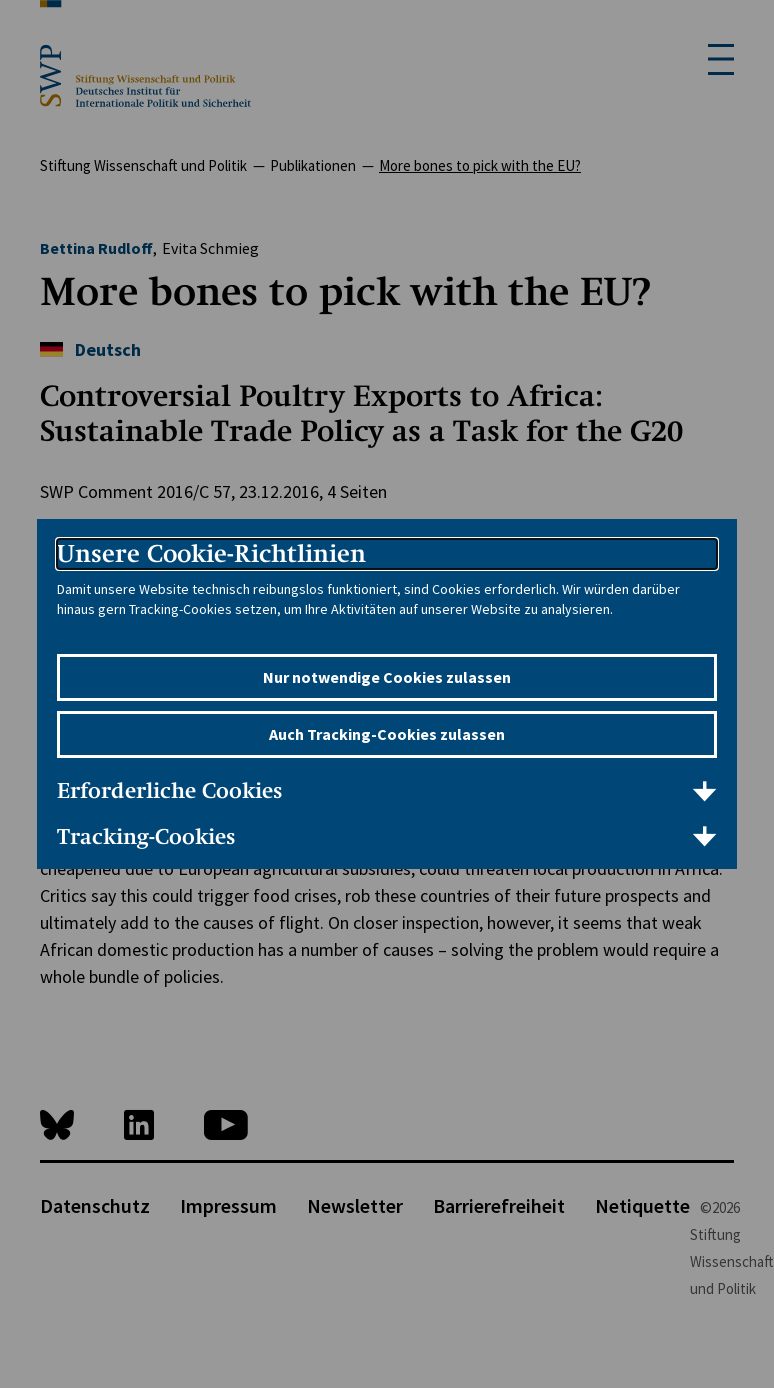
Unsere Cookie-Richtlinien (211, 553)
